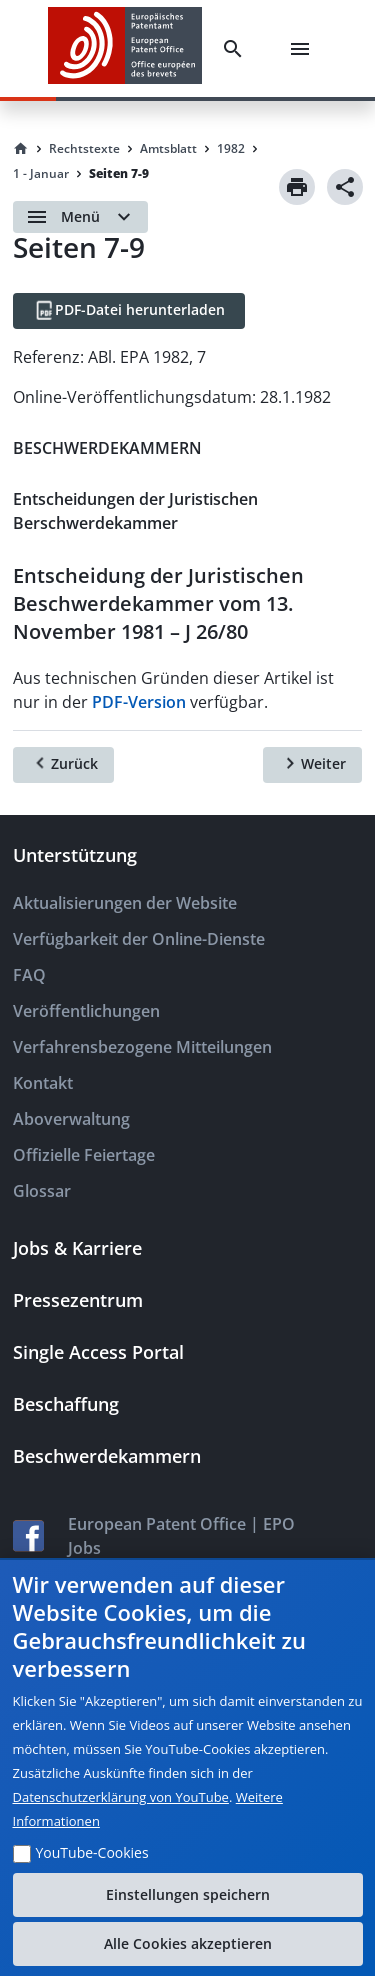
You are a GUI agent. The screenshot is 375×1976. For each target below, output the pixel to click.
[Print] (297, 187)
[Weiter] (312, 765)
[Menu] (304, 49)
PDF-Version (139, 702)
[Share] (345, 187)
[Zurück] (63, 765)
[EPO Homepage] (125, 48)
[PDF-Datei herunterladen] (129, 311)
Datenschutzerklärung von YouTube (121, 1797)
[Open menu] (80, 217)
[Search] (237, 49)
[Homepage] (21, 149)
